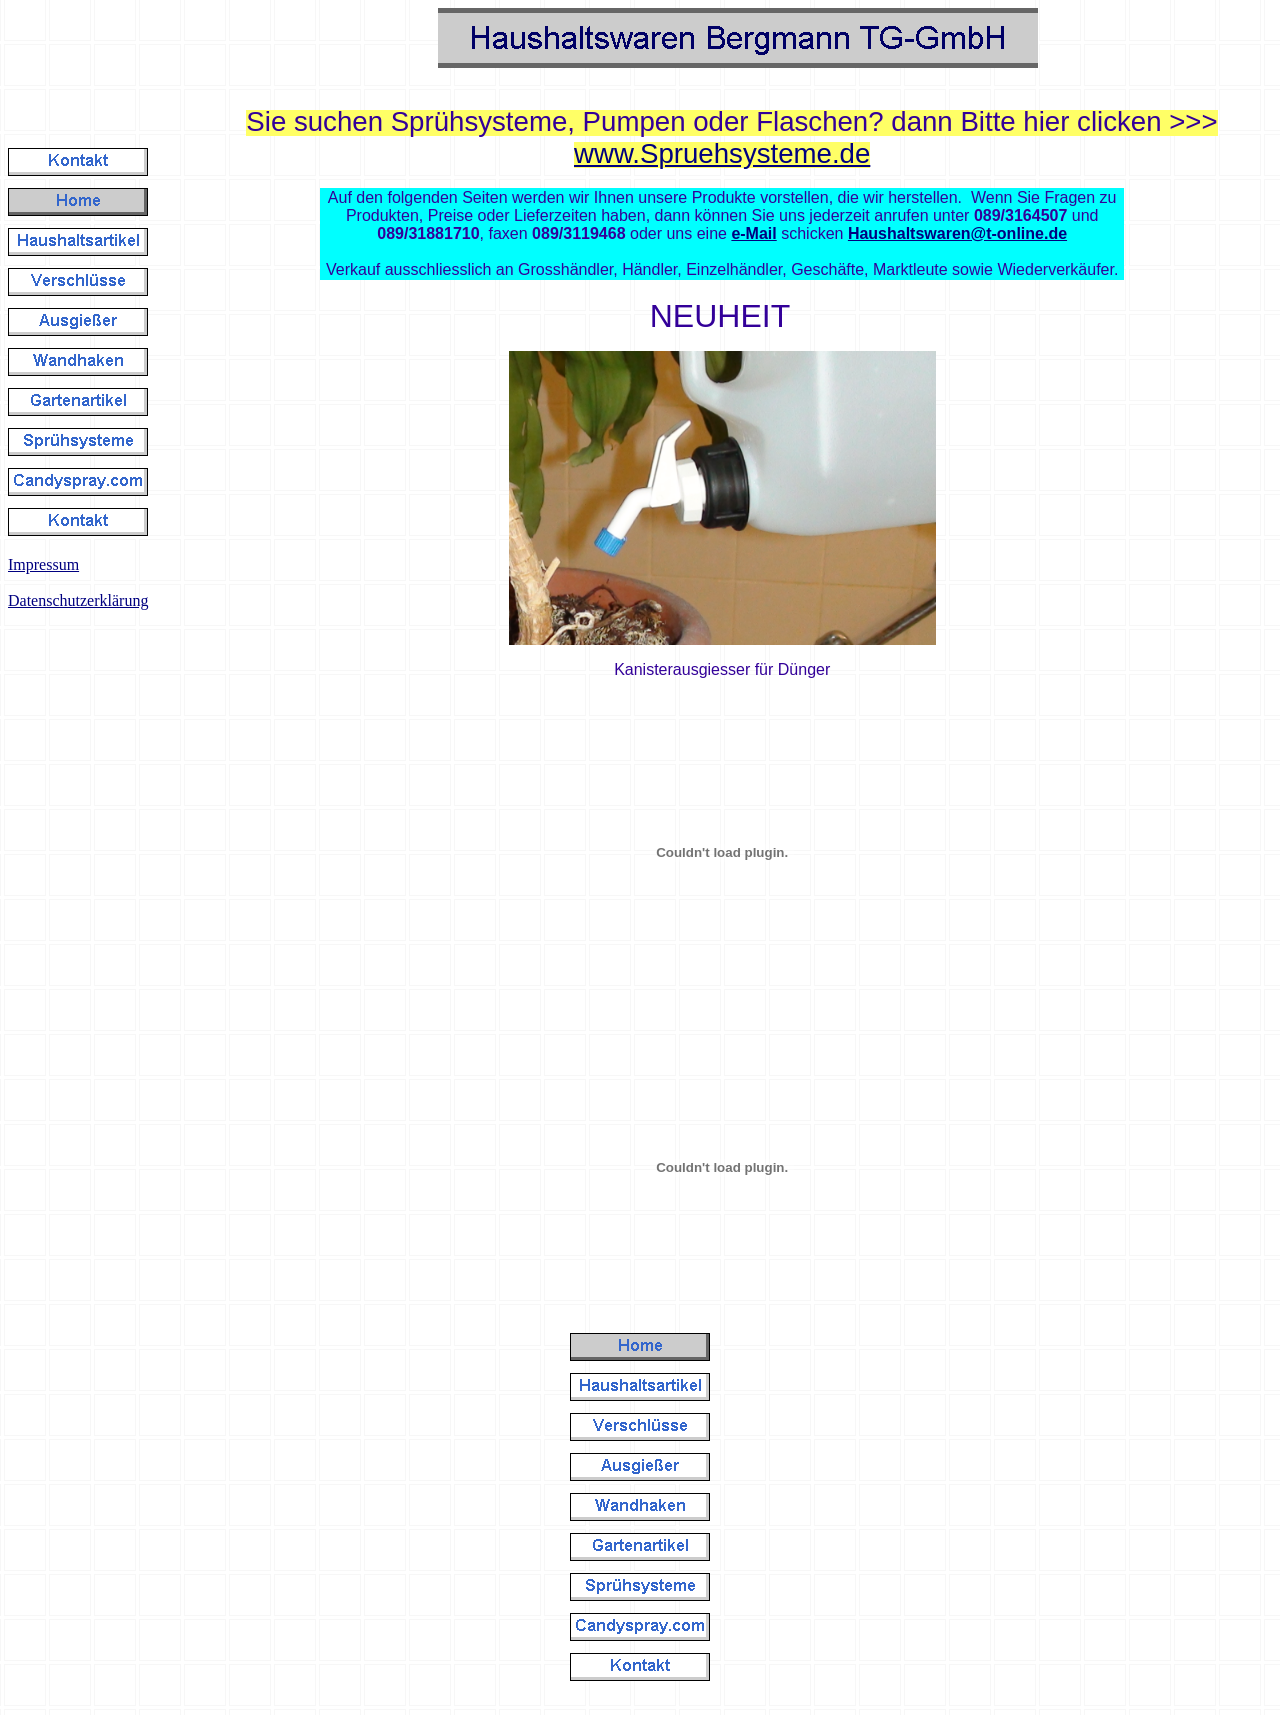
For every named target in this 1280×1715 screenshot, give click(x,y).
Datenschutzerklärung (78, 600)
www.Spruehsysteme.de (722, 153)
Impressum (43, 564)
